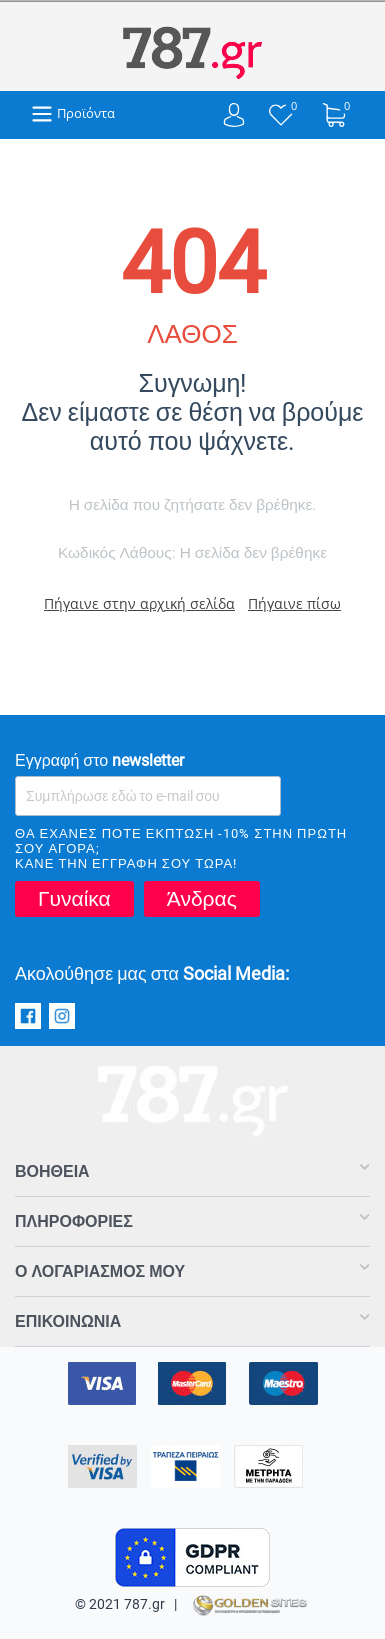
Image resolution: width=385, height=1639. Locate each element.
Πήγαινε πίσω (294, 603)
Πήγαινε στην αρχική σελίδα (139, 603)
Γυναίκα (74, 899)
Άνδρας (202, 899)
